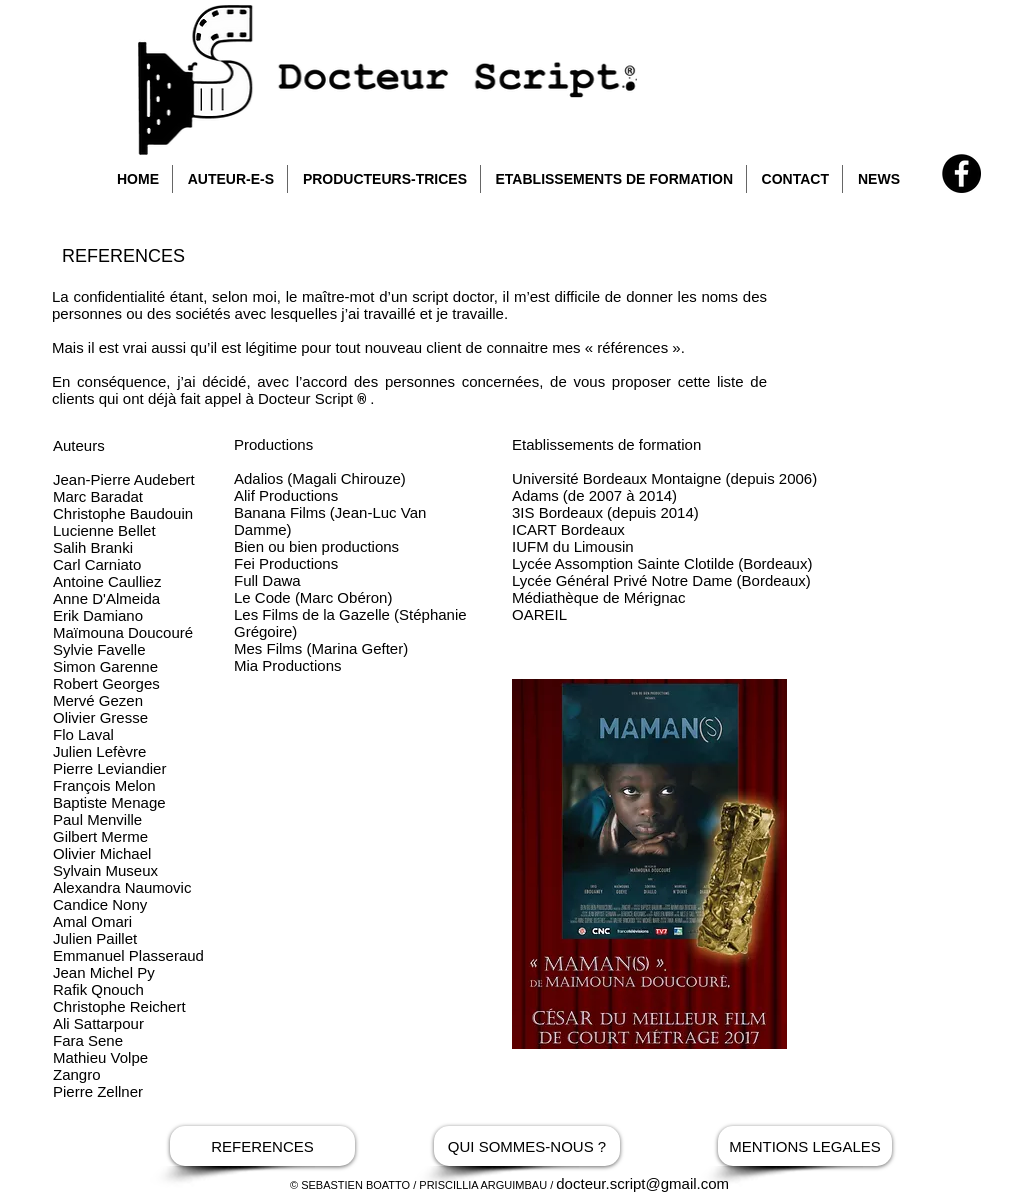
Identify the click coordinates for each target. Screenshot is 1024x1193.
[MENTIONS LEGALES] (805, 1146)
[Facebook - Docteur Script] (961, 173)
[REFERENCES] (262, 1146)
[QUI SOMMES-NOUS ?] (527, 1146)
